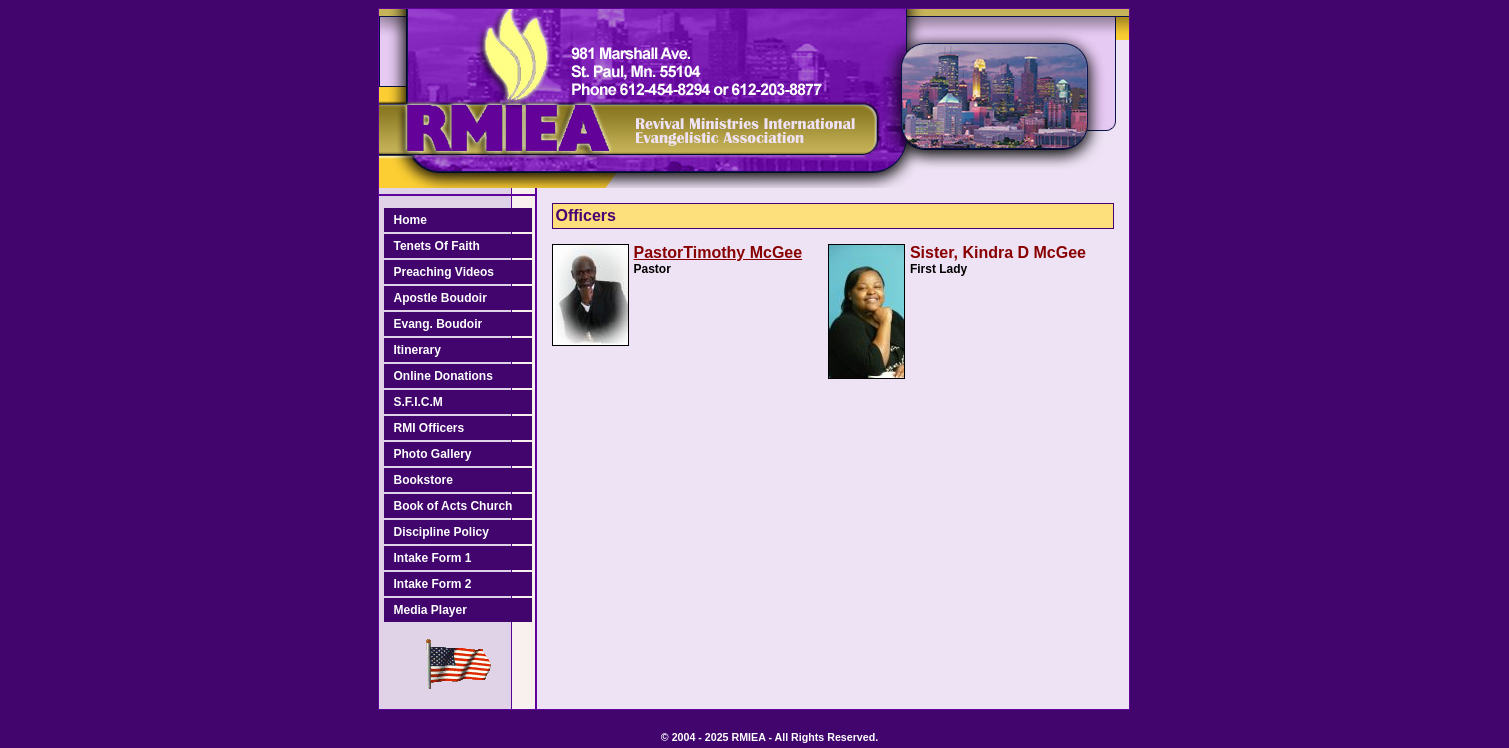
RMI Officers (429, 428)
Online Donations (443, 376)
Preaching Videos (444, 272)
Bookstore (423, 480)
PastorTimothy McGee (718, 252)
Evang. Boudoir (438, 324)
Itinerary (417, 350)
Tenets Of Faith (437, 246)
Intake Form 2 (433, 584)
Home (410, 220)
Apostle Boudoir (440, 298)
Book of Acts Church (453, 506)
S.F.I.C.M (418, 402)
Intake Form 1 (433, 558)
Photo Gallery (433, 454)
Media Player (430, 610)
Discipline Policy (441, 532)
